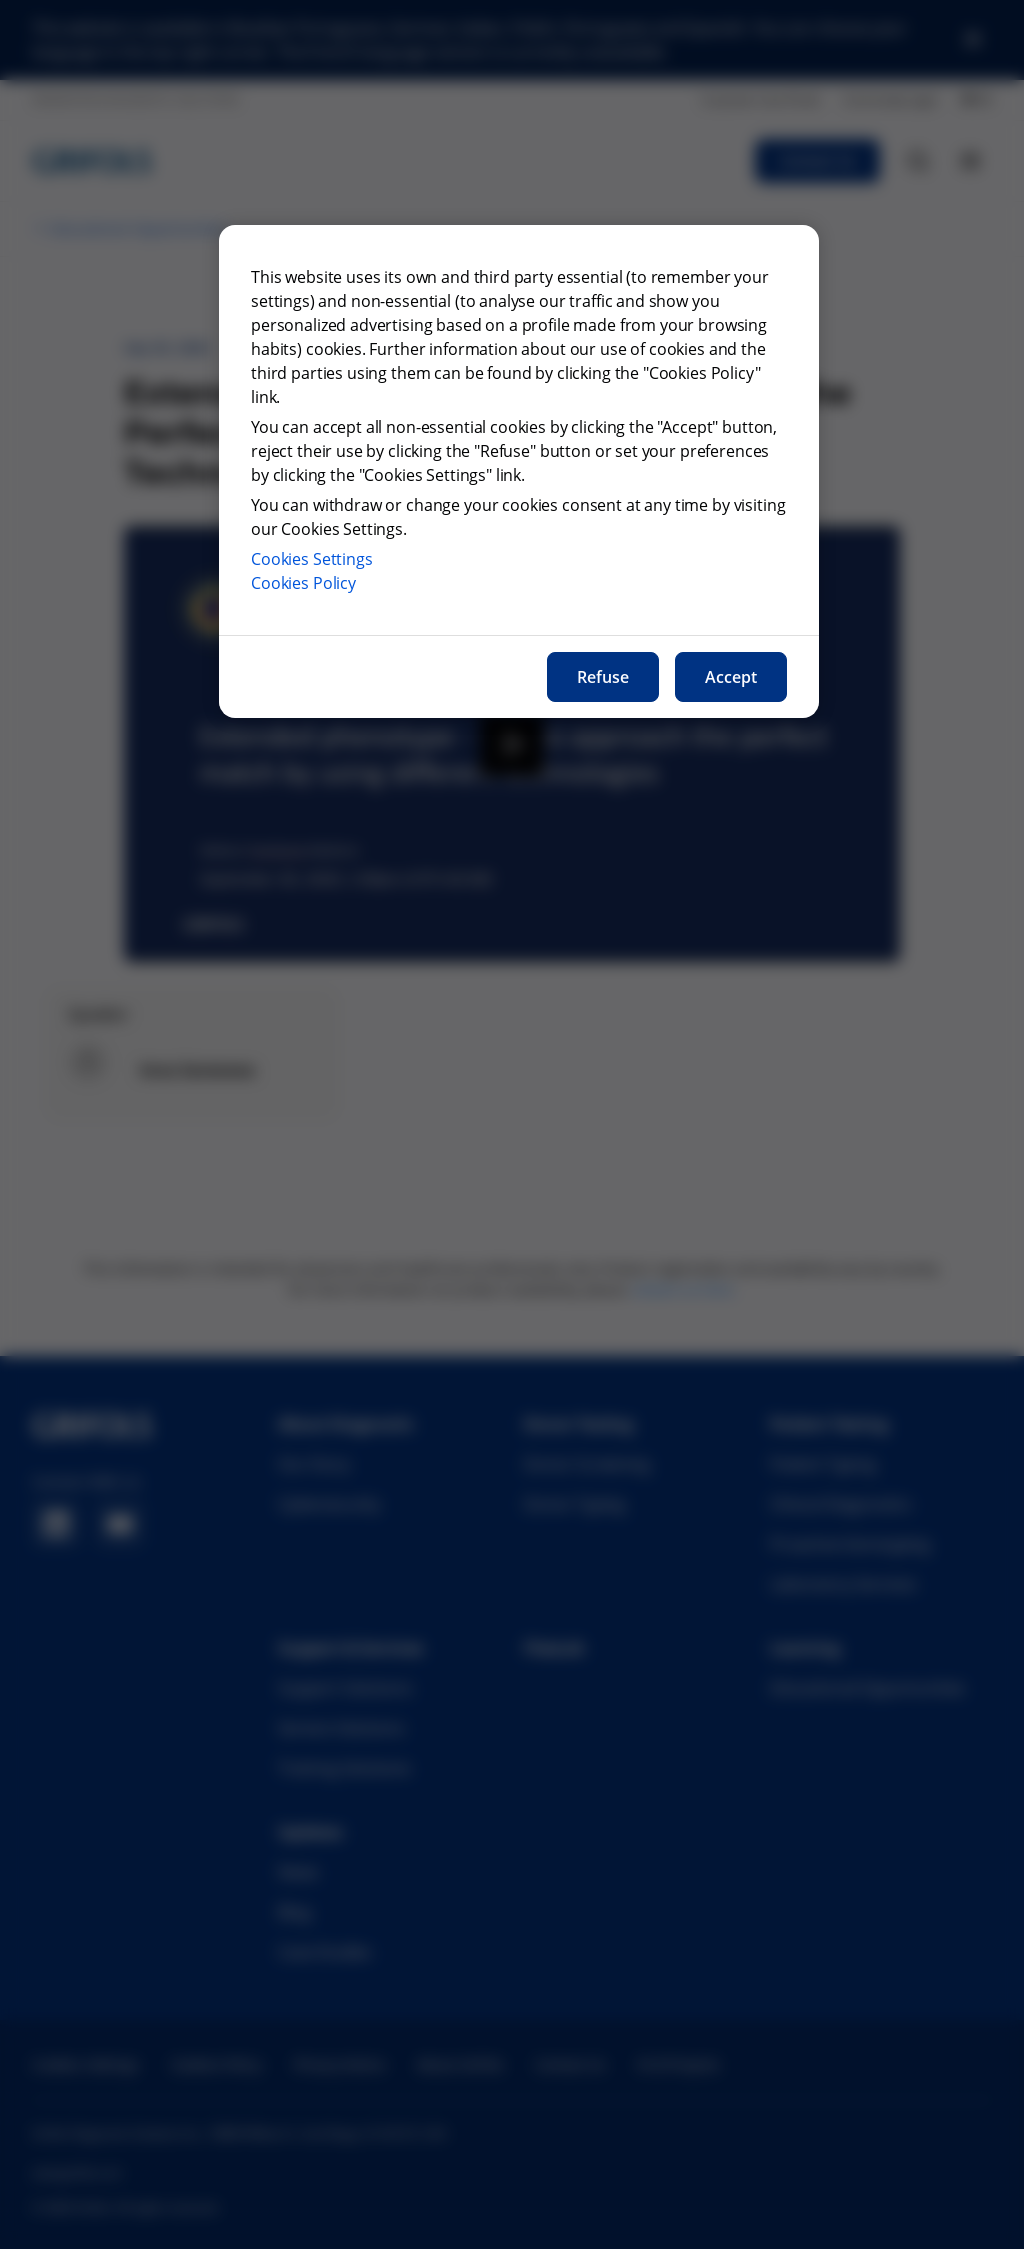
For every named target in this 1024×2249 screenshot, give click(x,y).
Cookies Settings (312, 559)
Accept (731, 677)
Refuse (603, 677)
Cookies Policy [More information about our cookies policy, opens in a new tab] (303, 583)
